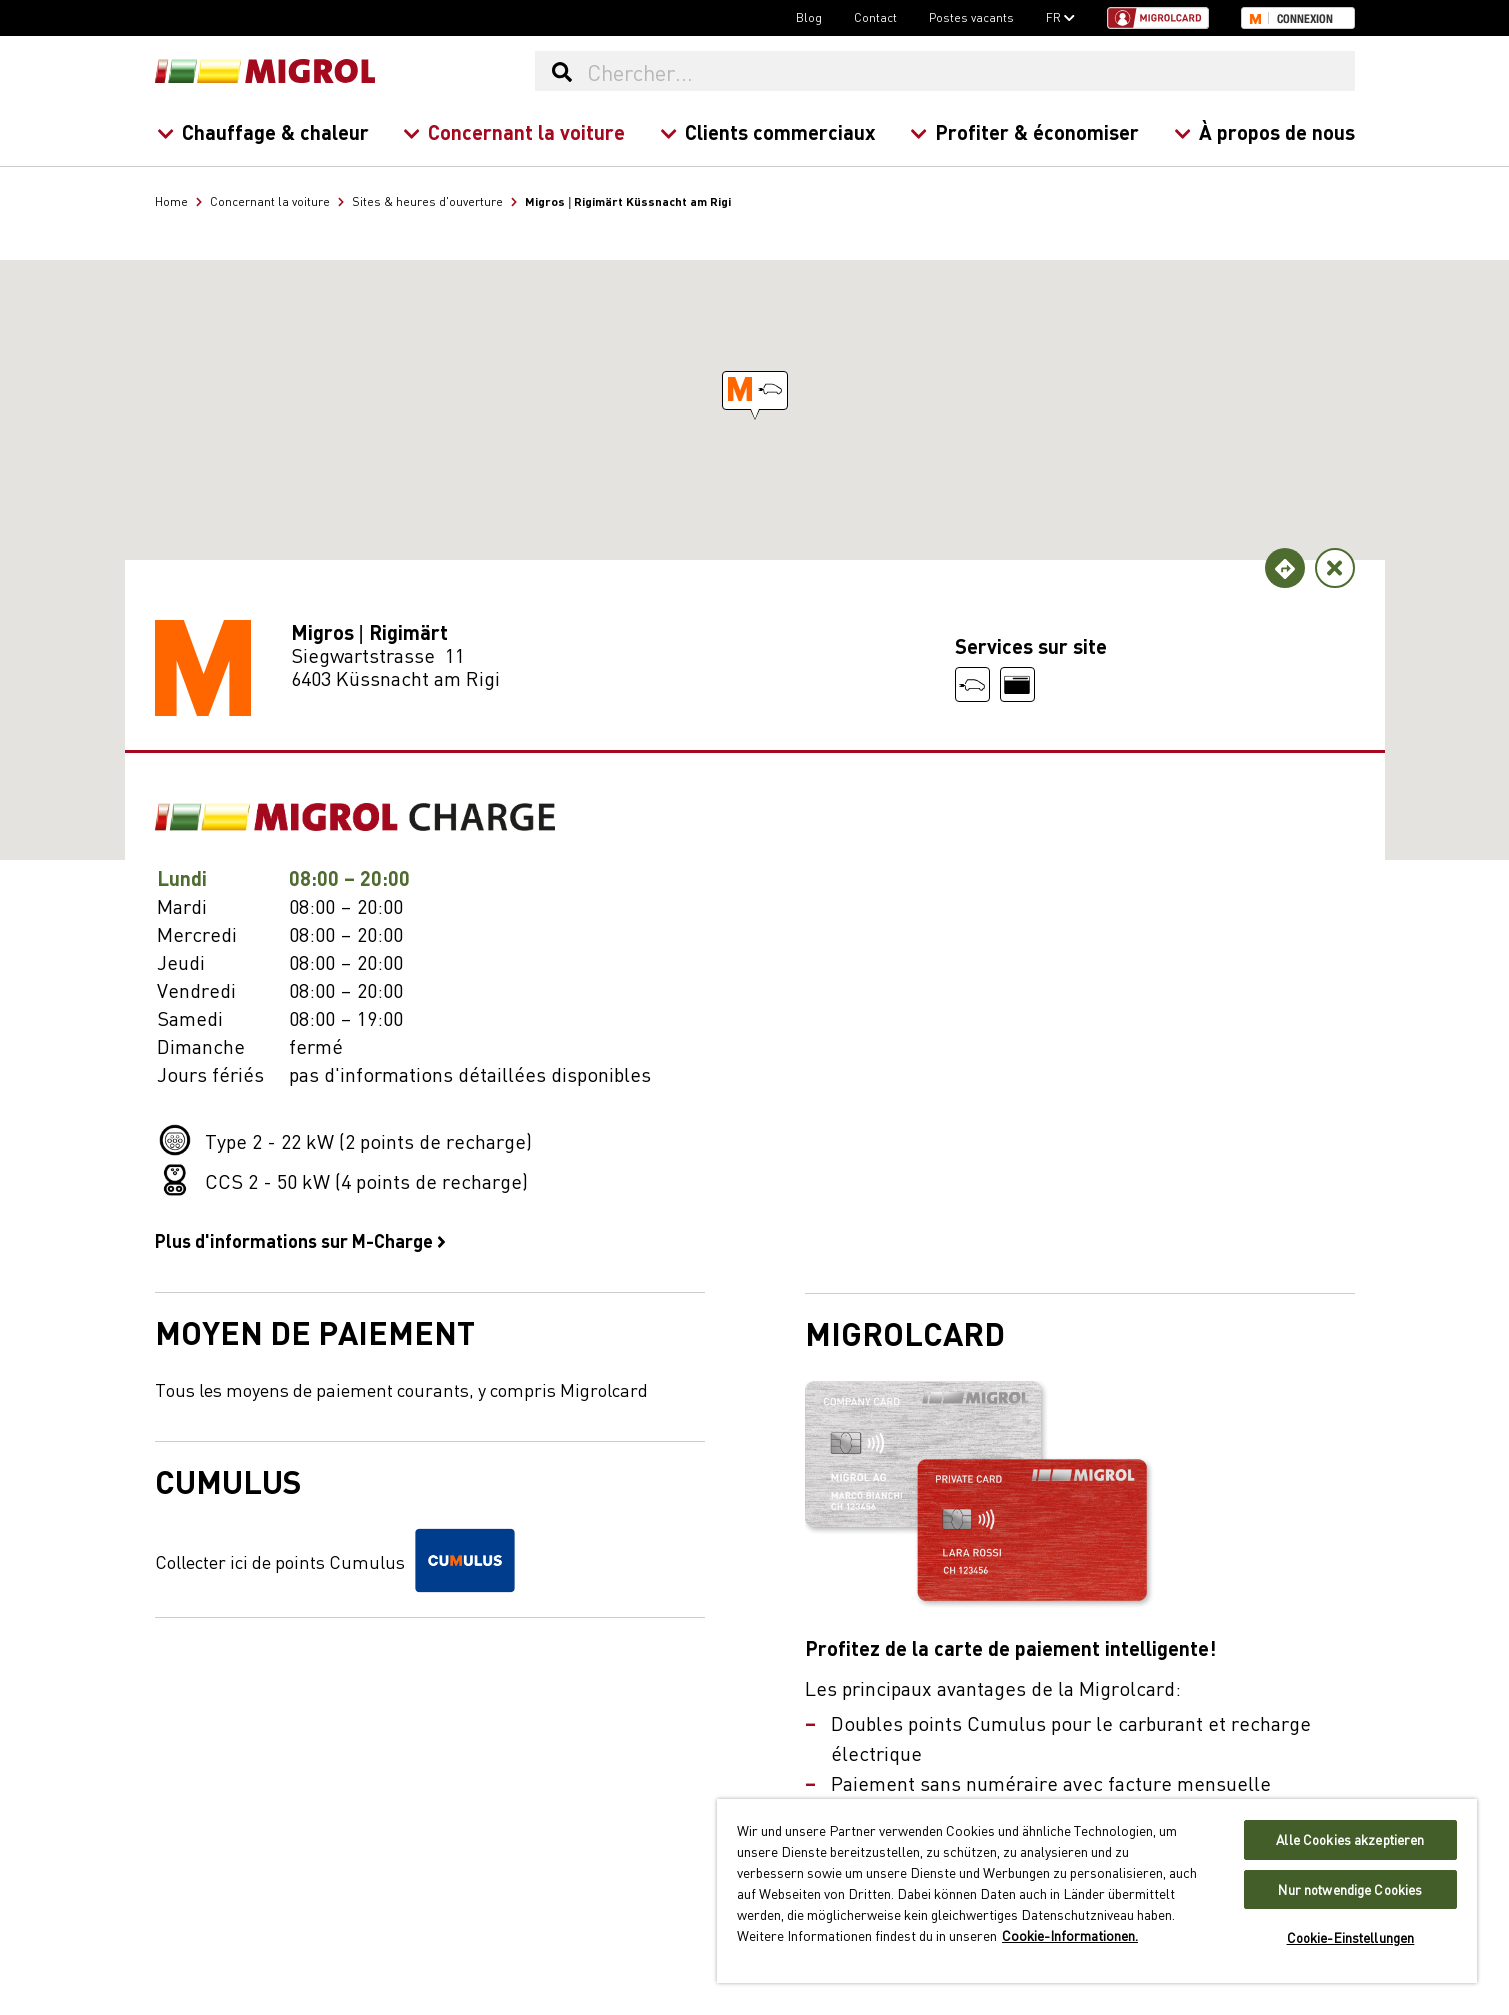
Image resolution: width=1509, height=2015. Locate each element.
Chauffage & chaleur (262, 131)
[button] (755, 390)
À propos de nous (1263, 131)
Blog (809, 17)
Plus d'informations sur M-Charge (300, 1240)
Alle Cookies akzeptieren (1350, 1839)
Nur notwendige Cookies (1350, 1889)
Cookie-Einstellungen (1351, 1937)
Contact (875, 17)
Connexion (1305, 19)
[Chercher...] (970, 71)
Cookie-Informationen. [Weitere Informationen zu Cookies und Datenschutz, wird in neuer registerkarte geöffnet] (1070, 1935)
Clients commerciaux (767, 131)
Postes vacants (971, 17)
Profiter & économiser (1024, 131)
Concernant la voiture (514, 131)
